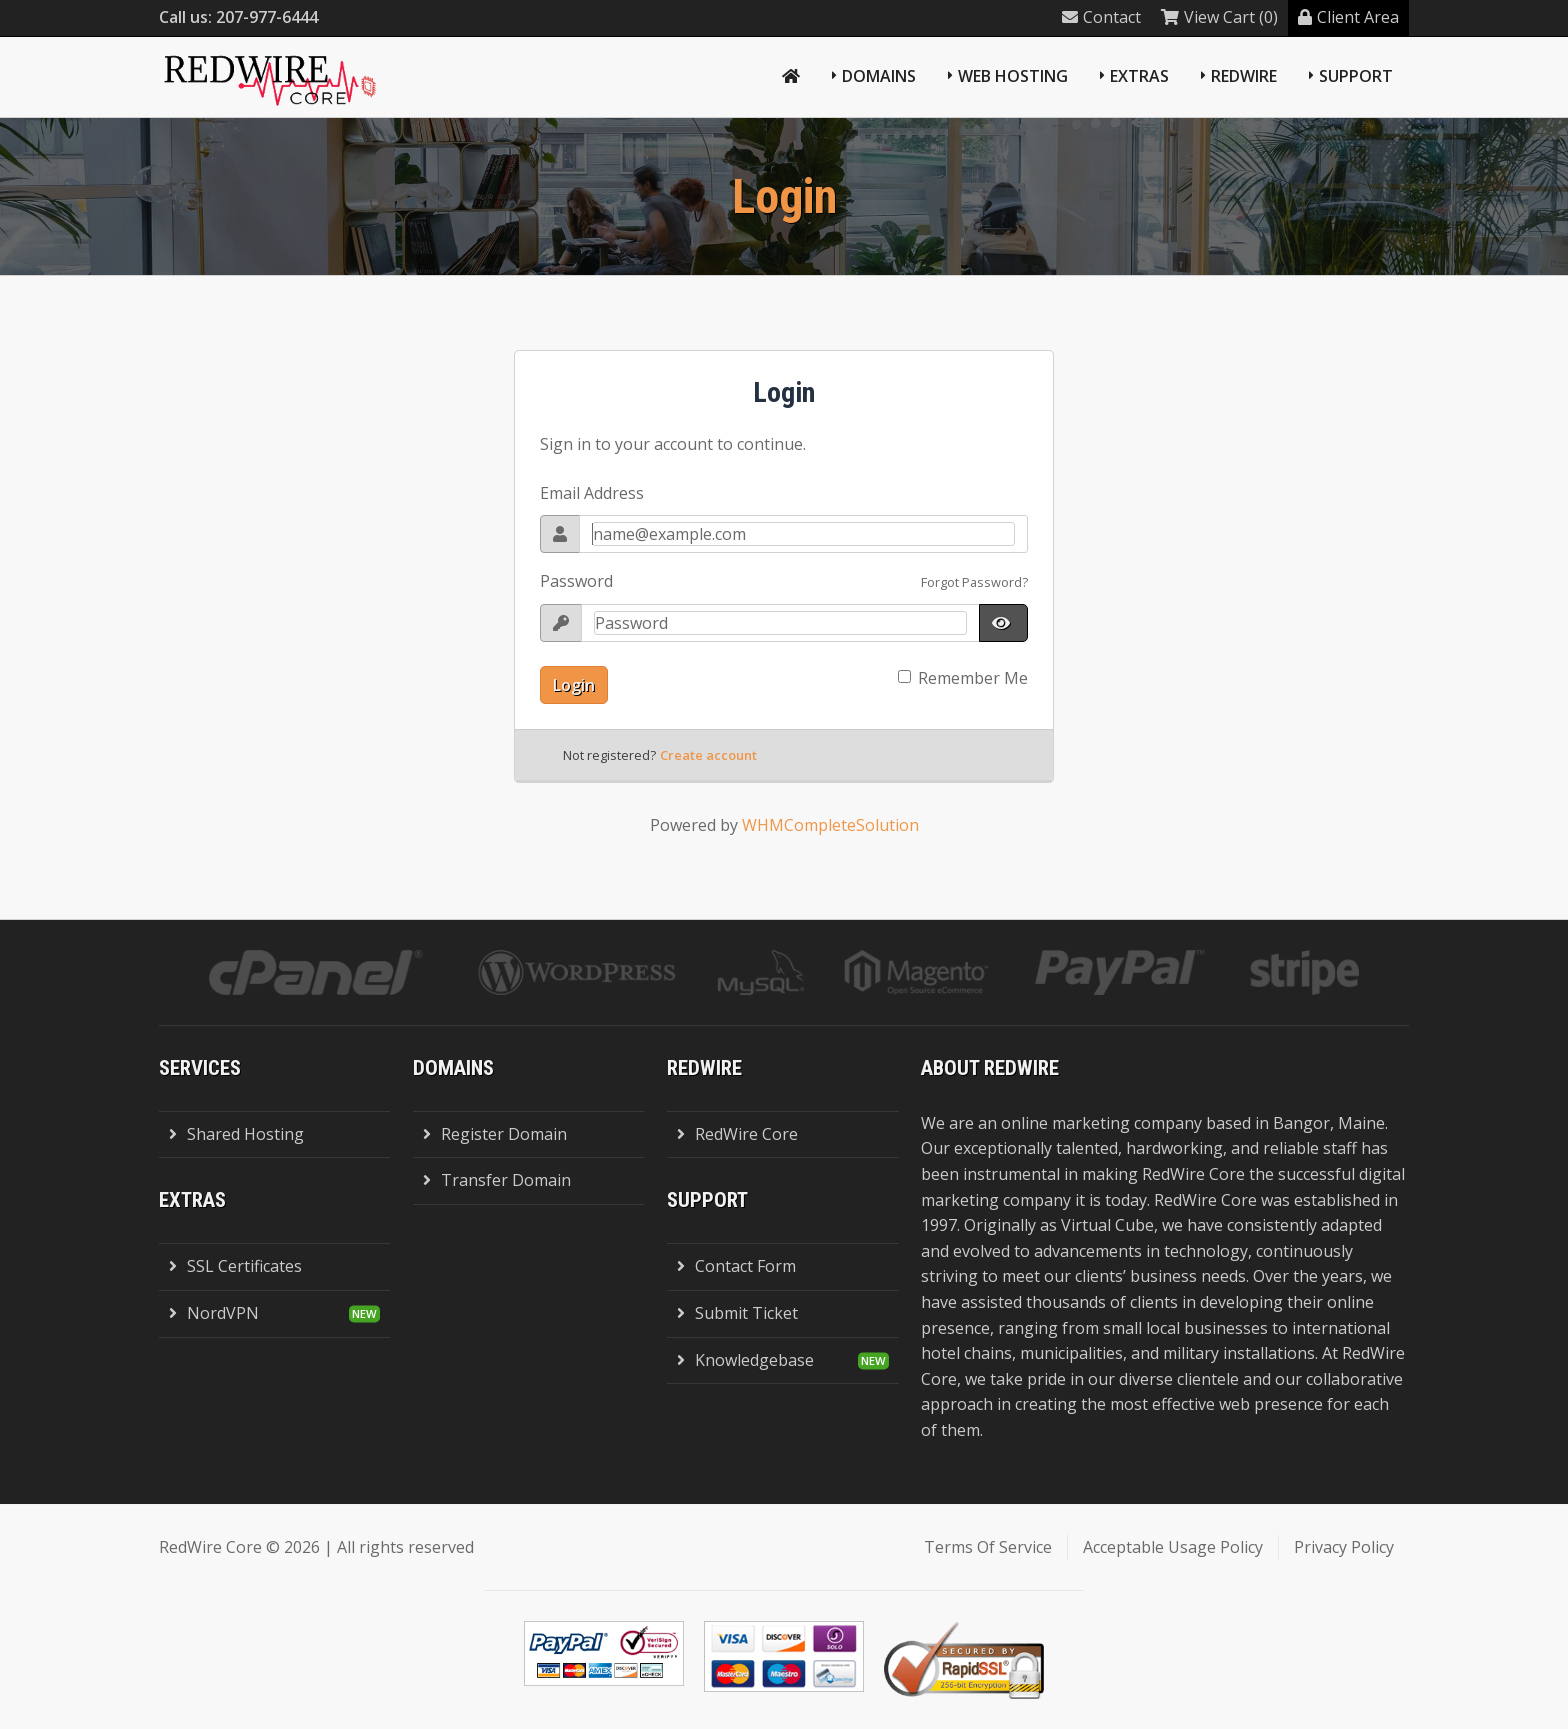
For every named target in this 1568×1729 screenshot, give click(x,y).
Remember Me (973, 678)
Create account (708, 755)
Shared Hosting (236, 1134)
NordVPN (214, 1313)
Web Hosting (1013, 76)
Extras (1139, 76)
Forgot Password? (974, 582)
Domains (879, 76)
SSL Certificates (235, 1266)
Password (576, 581)
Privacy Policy (1344, 1547)
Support (1356, 76)
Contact (1101, 17)
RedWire (1244, 76)
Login (574, 685)
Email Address (592, 493)
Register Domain (495, 1134)
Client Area (1348, 17)
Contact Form (736, 1266)
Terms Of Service (988, 1547)
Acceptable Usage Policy (1173, 1547)
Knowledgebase (745, 1360)
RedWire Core (737, 1134)
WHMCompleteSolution (830, 825)
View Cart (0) (1219, 17)
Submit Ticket (737, 1313)
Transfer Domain (497, 1180)
